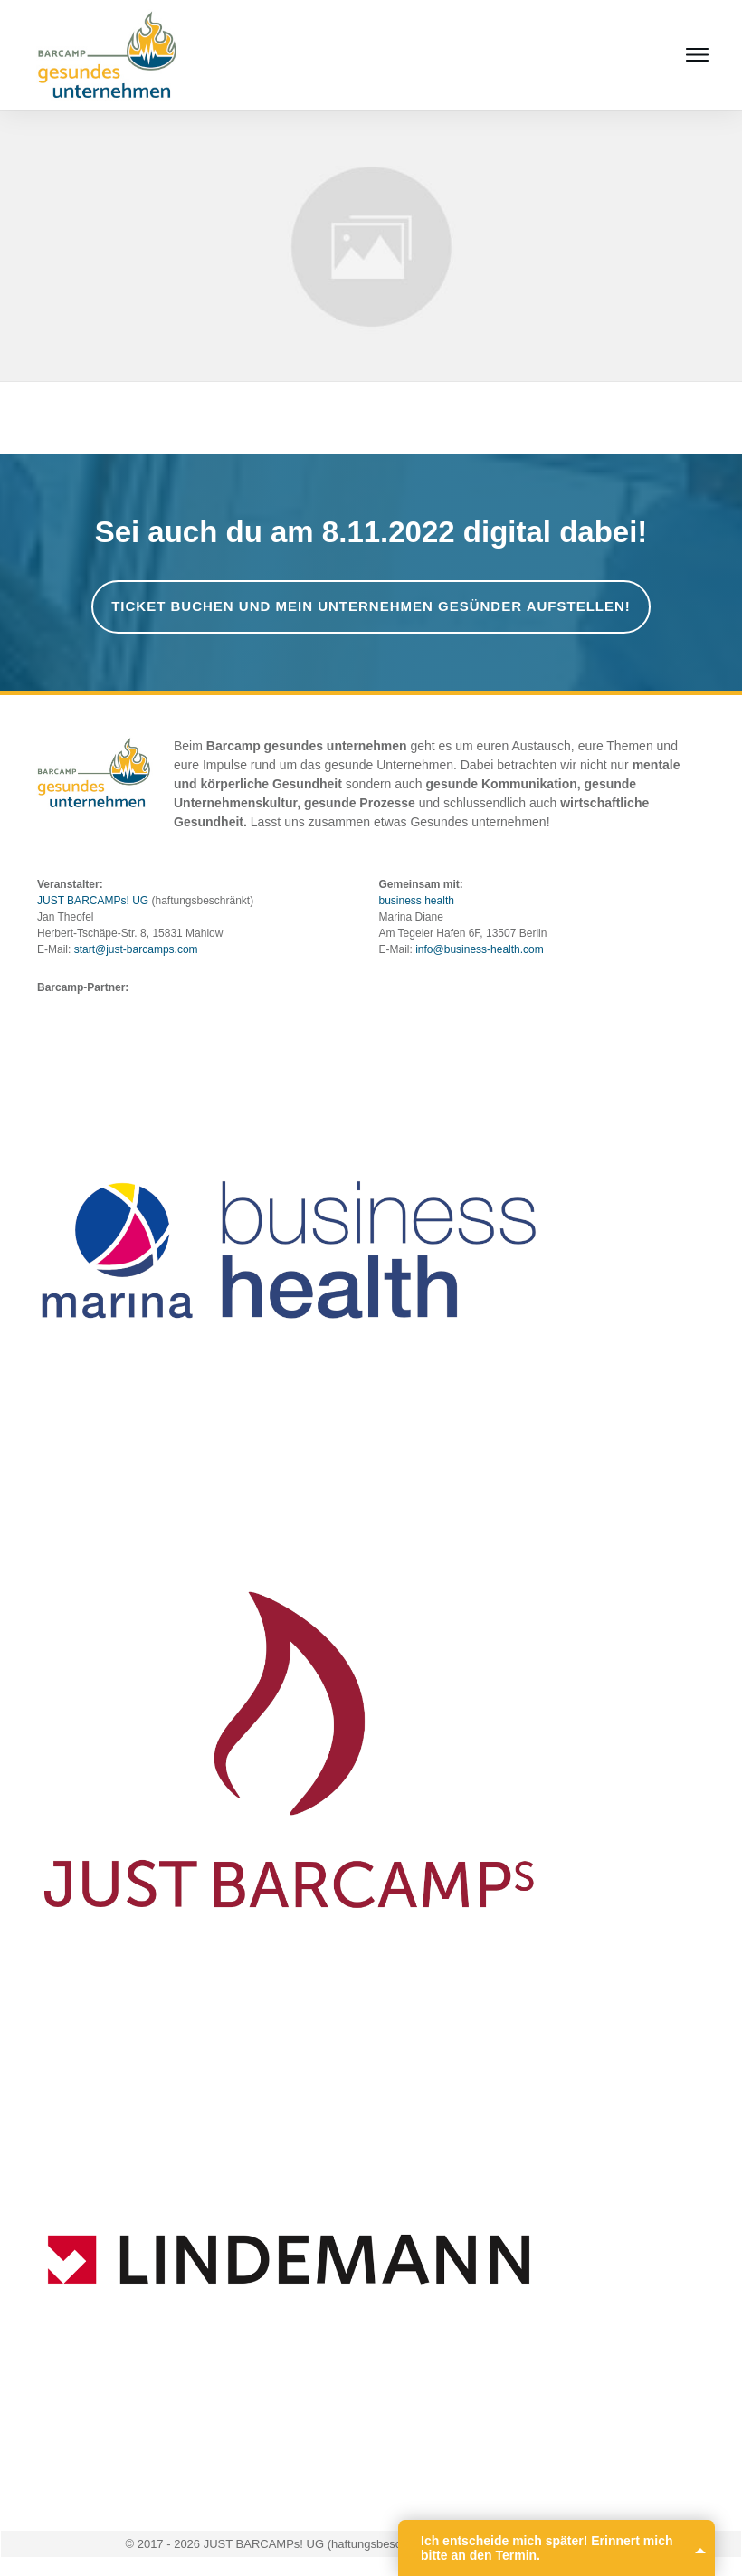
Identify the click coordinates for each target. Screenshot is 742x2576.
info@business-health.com (479, 949)
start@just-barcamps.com (136, 949)
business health (416, 900)
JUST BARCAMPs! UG (92, 900)
